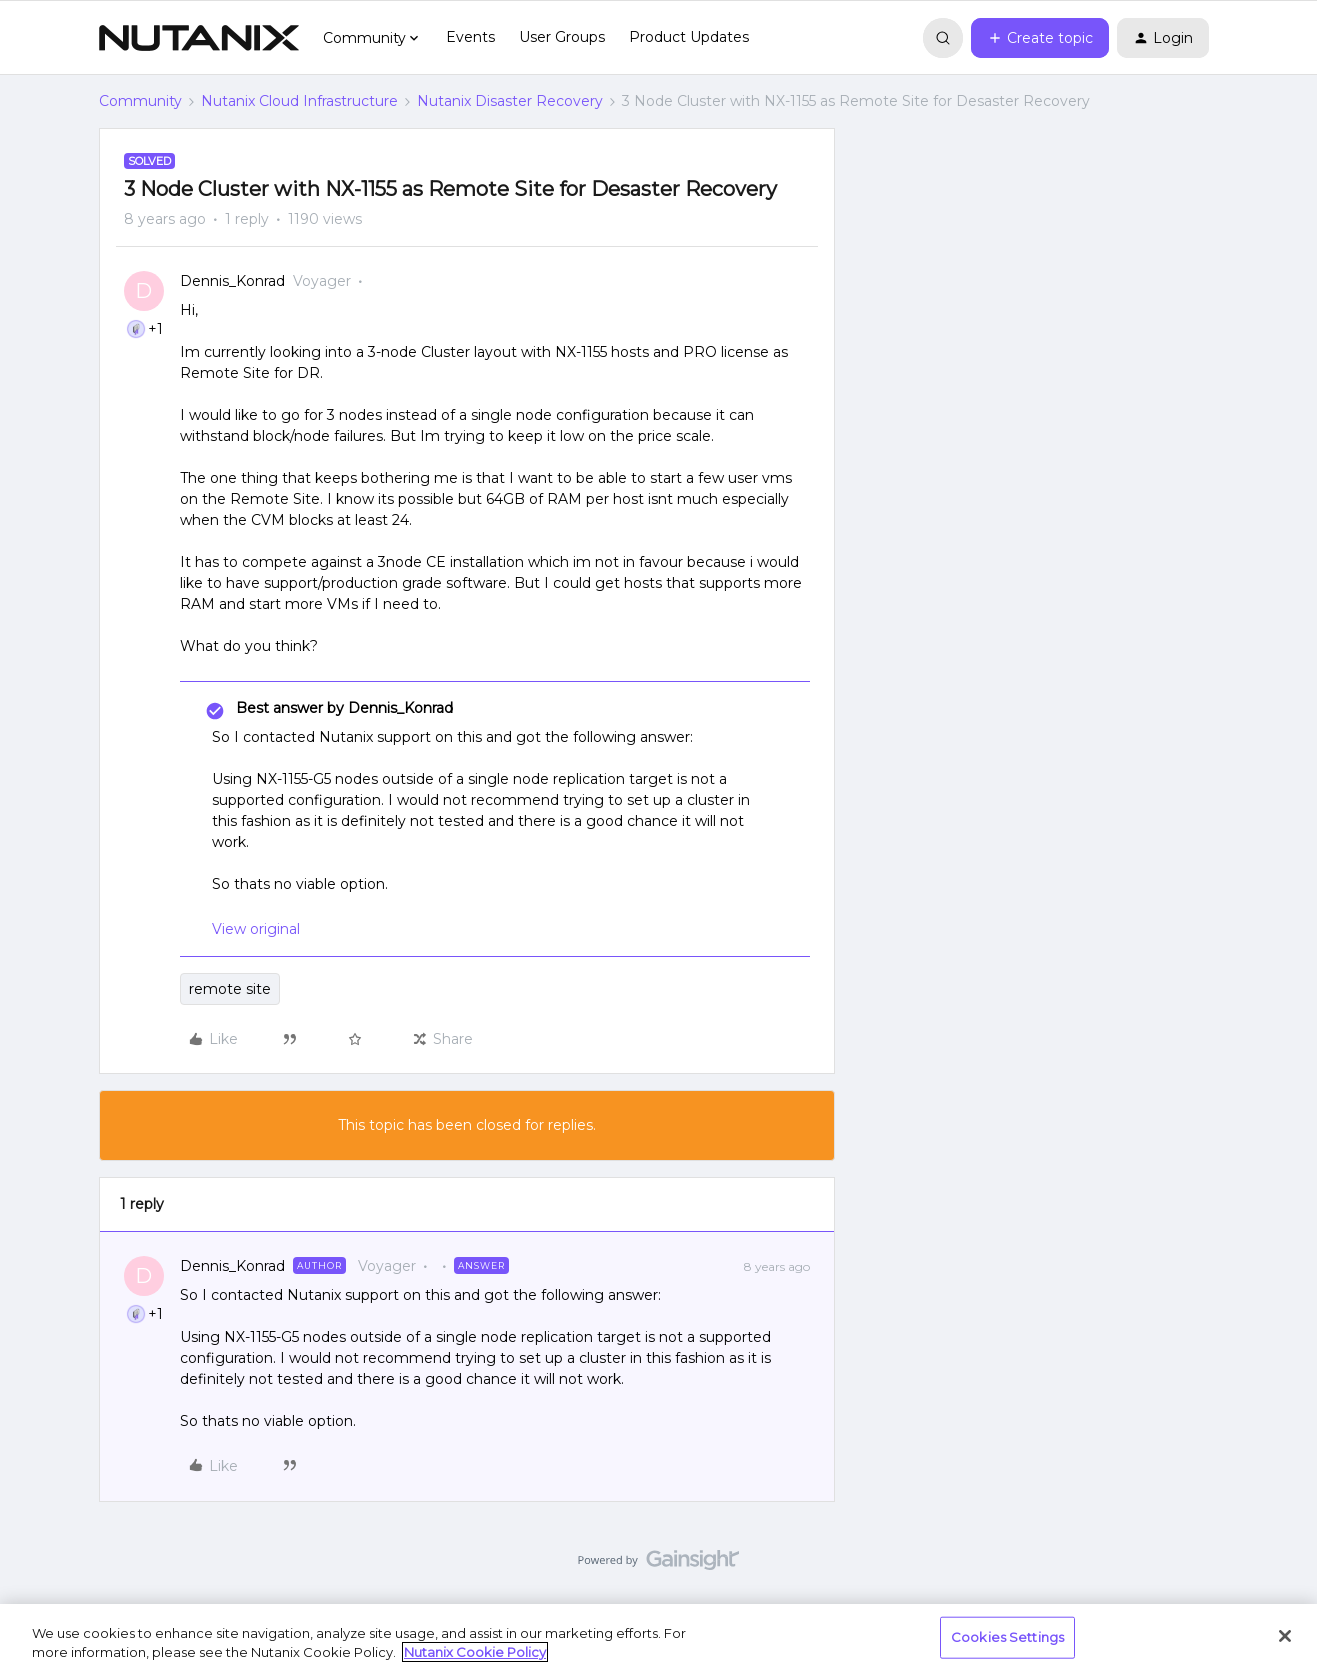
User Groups (562, 37)
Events (470, 37)
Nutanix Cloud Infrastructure (299, 101)
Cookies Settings (1007, 1637)
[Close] (1285, 1636)
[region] (658, 1638)
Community (140, 101)
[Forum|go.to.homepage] (199, 38)
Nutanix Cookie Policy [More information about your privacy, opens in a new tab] (475, 1652)
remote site (230, 989)
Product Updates (689, 37)
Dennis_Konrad (232, 281)
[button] (1040, 38)
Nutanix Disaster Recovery (510, 101)
